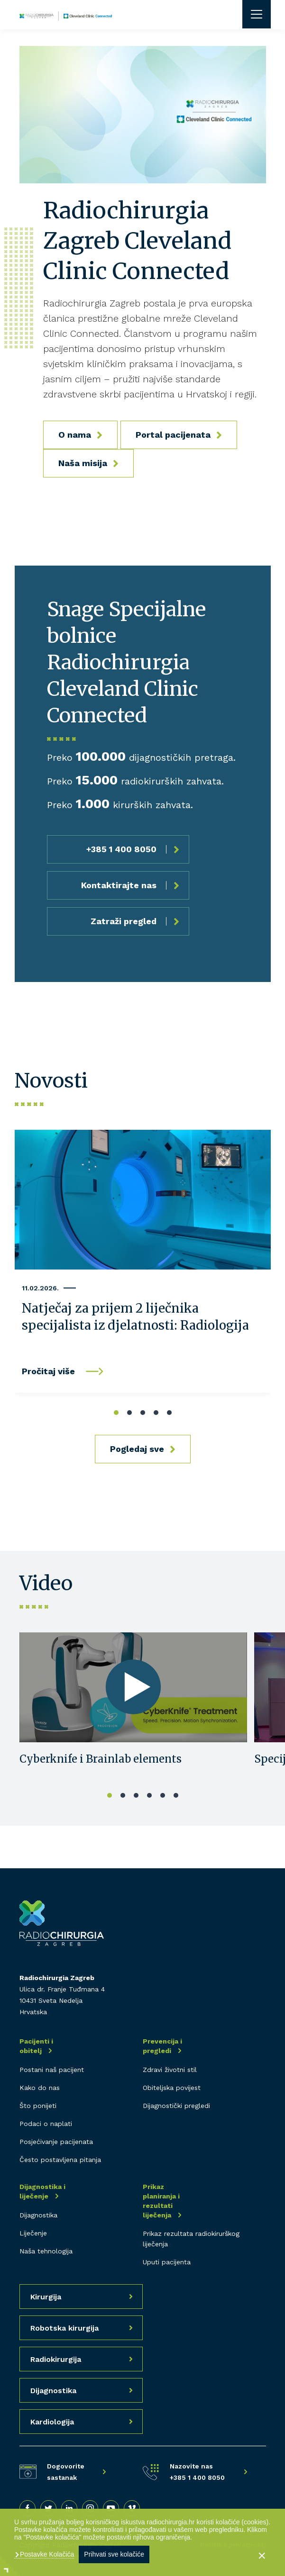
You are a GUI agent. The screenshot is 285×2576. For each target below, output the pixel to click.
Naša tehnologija (46, 2251)
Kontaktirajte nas (118, 885)
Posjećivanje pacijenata (56, 2141)
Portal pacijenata (173, 435)
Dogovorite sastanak (65, 2471)
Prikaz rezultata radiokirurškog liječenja (191, 2239)
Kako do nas (39, 2087)
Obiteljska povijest (172, 2087)
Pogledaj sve (137, 1449)
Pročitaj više (48, 1371)
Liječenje (33, 2233)
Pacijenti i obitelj (36, 2045)
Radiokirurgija (55, 2359)
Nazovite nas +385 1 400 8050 (197, 2471)
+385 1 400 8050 (121, 849)
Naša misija (82, 463)
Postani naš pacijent (51, 2069)
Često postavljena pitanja (60, 2159)
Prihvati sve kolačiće (114, 2554)
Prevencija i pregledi (162, 2045)
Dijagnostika (38, 2215)
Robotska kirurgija (64, 2328)
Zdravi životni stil (170, 2069)
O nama (74, 435)
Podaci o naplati (45, 2123)
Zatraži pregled (123, 921)
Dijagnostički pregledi (176, 2105)
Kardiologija (52, 2421)
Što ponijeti (37, 2105)
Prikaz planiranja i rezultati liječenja (161, 2201)
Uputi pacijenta (167, 2262)
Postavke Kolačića (46, 2554)
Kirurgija (45, 2296)
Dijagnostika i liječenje (42, 2191)
